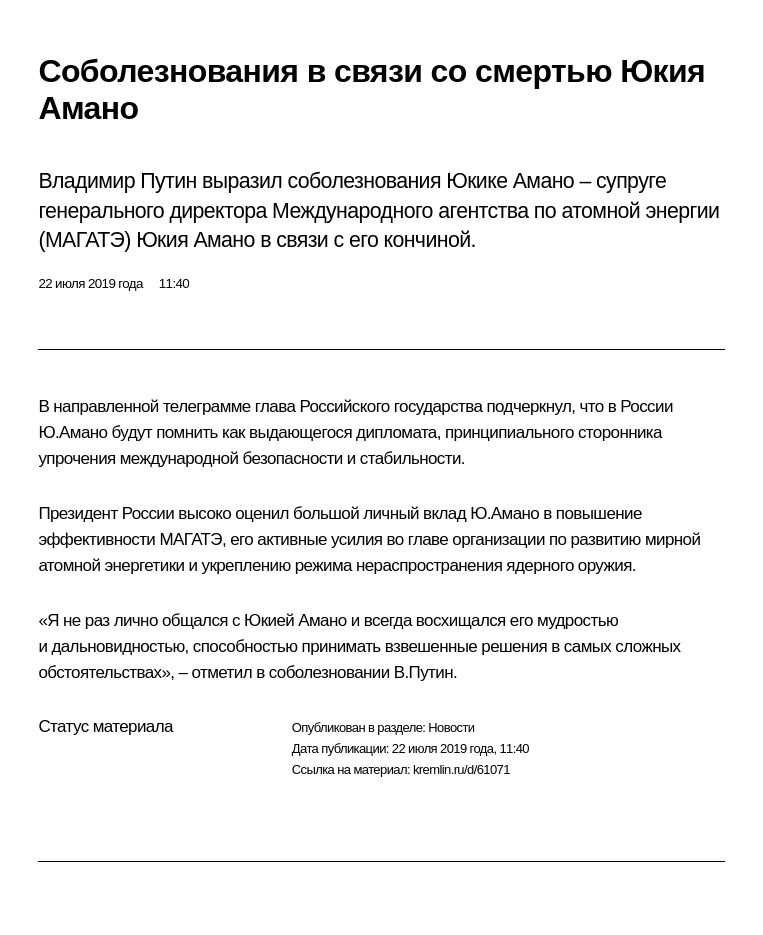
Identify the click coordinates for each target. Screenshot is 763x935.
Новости (451, 727)
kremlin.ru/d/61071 (461, 769)
